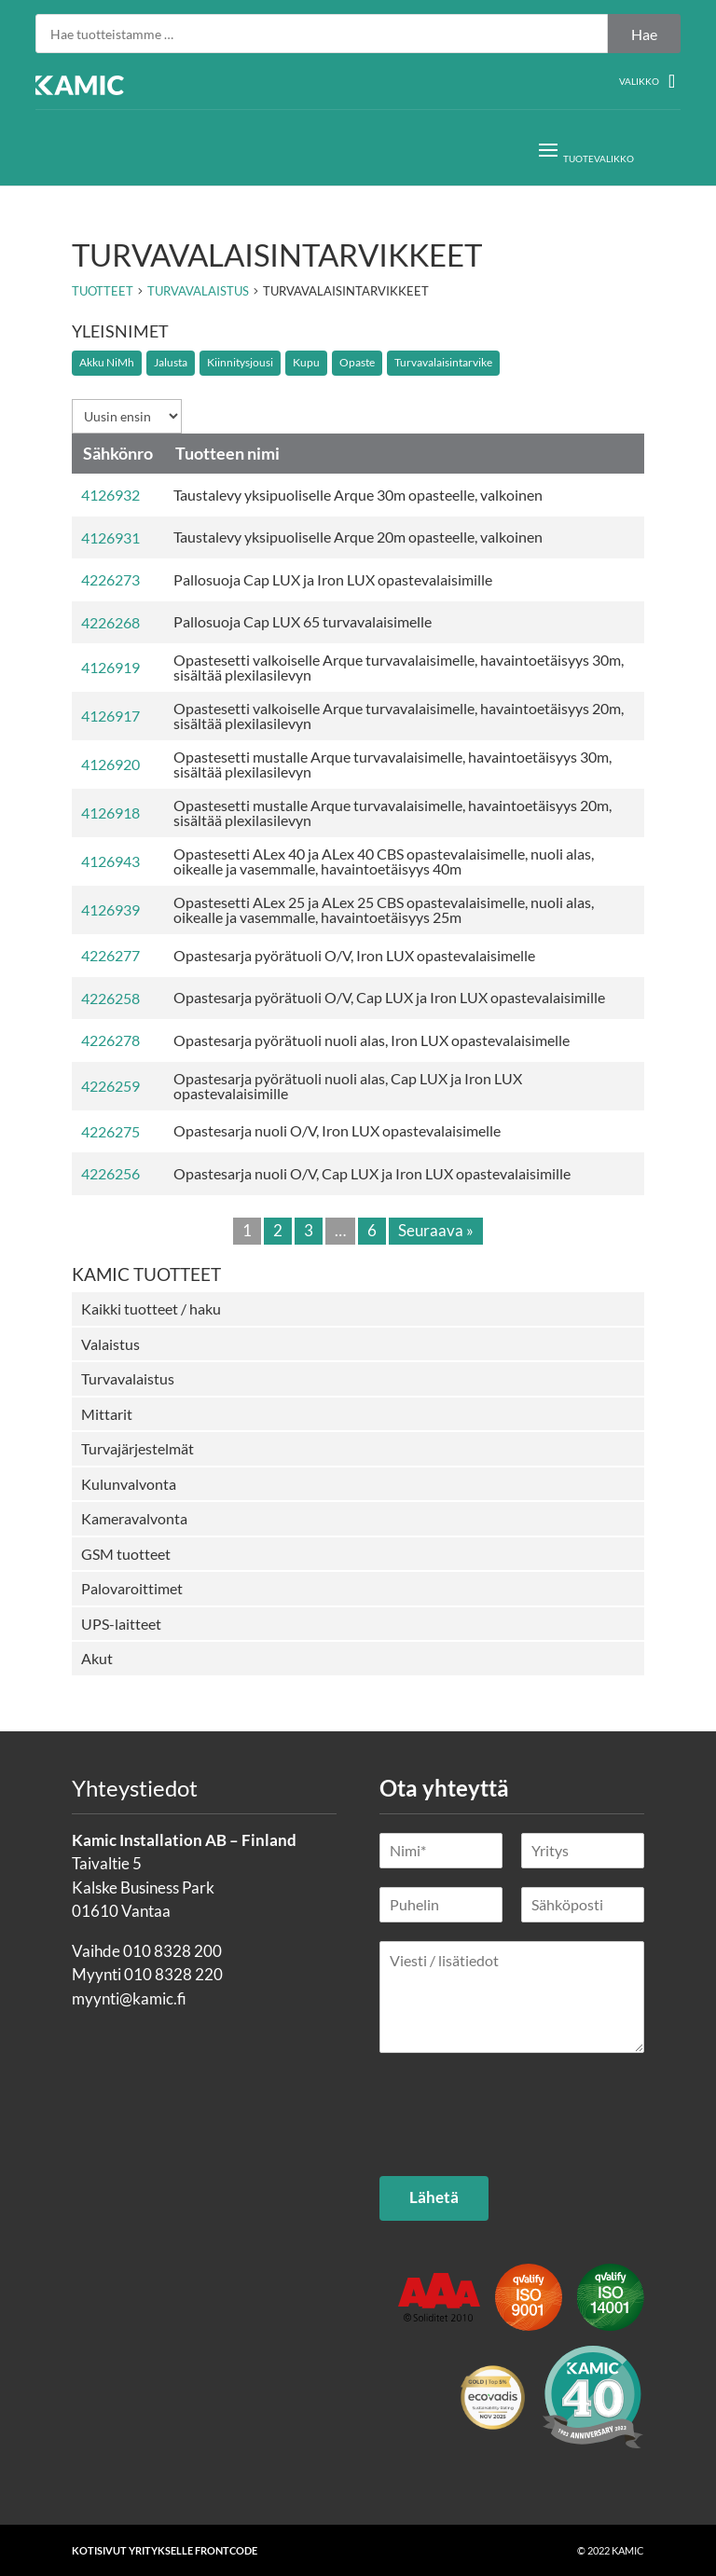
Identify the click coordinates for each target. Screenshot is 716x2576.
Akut (97, 1658)
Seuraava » (436, 1230)
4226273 (110, 579)
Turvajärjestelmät (137, 1448)
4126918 (110, 812)
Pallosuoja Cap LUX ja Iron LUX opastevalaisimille (332, 579)
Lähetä (434, 2197)
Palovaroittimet (132, 1588)
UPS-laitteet (121, 1623)
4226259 (110, 1086)
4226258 (110, 998)
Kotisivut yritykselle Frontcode (164, 2550)
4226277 (110, 955)
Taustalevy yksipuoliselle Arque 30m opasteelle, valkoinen (358, 494)
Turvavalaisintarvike (443, 362)
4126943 (110, 861)
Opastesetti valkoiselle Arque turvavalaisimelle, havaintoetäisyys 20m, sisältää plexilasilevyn (398, 715)
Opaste (357, 362)
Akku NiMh (106, 362)
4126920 (110, 764)
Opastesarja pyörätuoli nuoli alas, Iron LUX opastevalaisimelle (371, 1040)
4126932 (110, 494)
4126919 (110, 667)
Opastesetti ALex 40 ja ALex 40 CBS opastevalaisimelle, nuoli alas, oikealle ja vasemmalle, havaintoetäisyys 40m (383, 861)
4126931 (110, 537)
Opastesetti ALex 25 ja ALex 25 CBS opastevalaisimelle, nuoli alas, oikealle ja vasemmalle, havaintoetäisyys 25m (383, 909)
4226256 (110, 1173)
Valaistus (110, 1344)
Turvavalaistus (127, 1378)
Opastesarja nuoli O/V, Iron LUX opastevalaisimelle (337, 1130)
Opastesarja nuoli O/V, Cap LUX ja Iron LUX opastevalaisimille (372, 1173)
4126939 (110, 909)
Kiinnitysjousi (240, 362)
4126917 (110, 715)
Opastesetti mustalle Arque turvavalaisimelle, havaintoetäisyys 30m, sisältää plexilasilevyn (392, 764)
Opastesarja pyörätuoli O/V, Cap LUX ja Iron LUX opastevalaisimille (389, 997)
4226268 (110, 622)
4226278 (110, 1040)
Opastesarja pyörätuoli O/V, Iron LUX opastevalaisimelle (354, 955)
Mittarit (106, 1414)
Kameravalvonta (134, 1518)
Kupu (306, 362)
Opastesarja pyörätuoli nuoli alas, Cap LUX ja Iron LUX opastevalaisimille (347, 1085)
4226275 (110, 1131)
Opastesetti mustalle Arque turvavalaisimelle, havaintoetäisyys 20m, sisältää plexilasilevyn (392, 812)
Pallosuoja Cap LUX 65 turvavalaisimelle (302, 621)
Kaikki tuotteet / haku (151, 1308)
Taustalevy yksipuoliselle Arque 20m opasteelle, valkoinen (358, 536)
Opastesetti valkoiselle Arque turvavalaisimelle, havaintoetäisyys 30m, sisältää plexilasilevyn (398, 667)
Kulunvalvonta (128, 1484)
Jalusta (170, 362)
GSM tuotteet (126, 1554)
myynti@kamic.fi (129, 1998)
